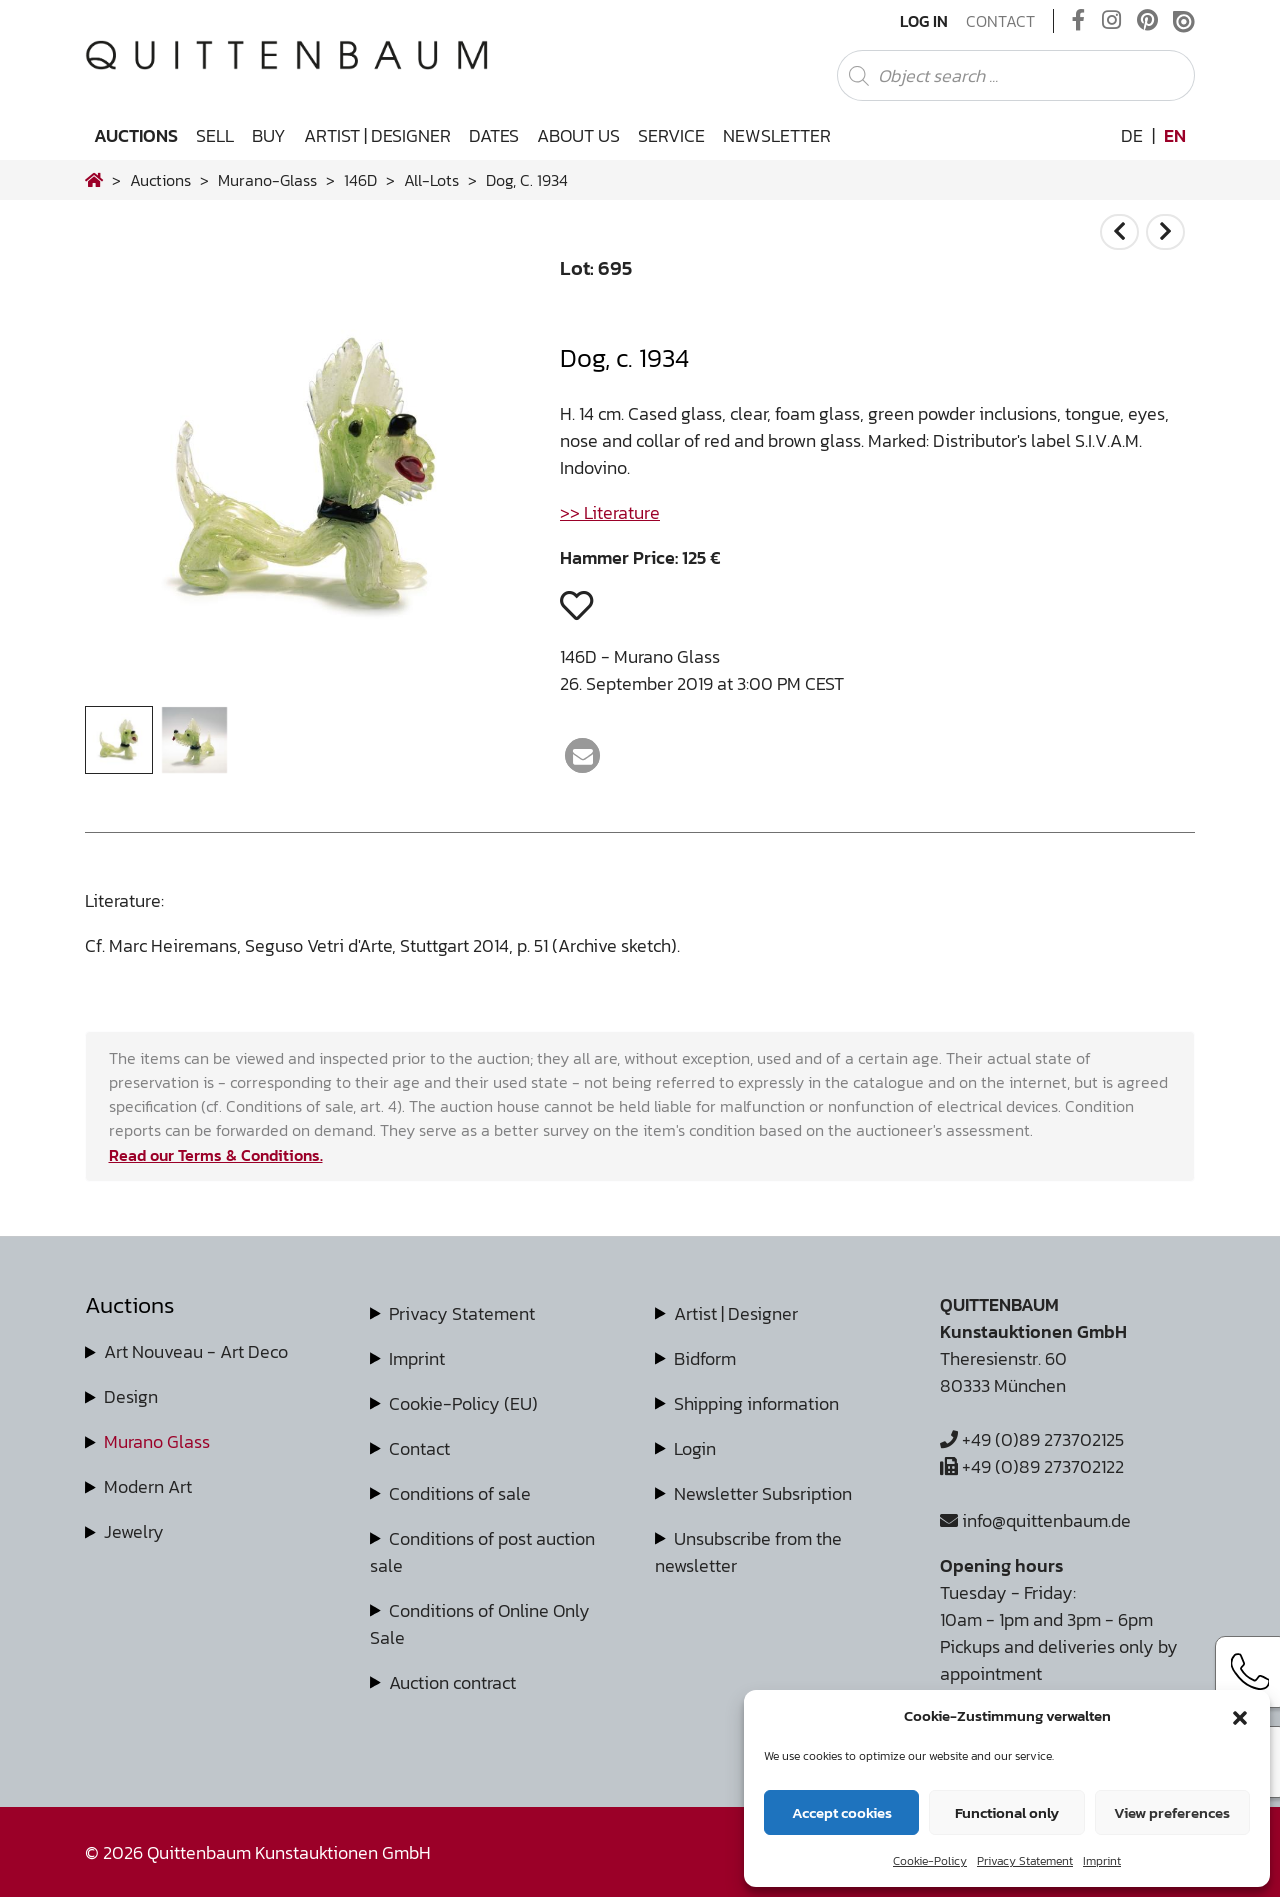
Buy (269, 135)
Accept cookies (842, 1812)
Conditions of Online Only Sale (480, 1624)
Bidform (705, 1358)
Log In (924, 21)
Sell (215, 135)
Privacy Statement (1025, 1861)
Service (671, 135)
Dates (494, 135)
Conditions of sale (460, 1493)
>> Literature (610, 512)
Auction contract (452, 1682)
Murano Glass (157, 1441)
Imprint (1102, 1861)
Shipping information (756, 1403)
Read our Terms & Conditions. (216, 1155)
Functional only (1007, 1812)
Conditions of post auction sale (482, 1552)
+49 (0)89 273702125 (1032, 1439)
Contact (1000, 21)
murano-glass (267, 180)
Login (695, 1448)
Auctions (136, 135)
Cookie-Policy (930, 1861)
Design (131, 1396)
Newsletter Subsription (763, 1493)
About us (578, 135)
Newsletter (777, 135)
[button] (1240, 1716)
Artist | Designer (377, 135)
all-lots (431, 180)
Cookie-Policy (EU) (463, 1403)
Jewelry (134, 1531)
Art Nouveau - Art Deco (196, 1351)
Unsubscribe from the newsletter (748, 1552)
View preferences (1172, 1812)
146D (360, 180)
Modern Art (148, 1486)
